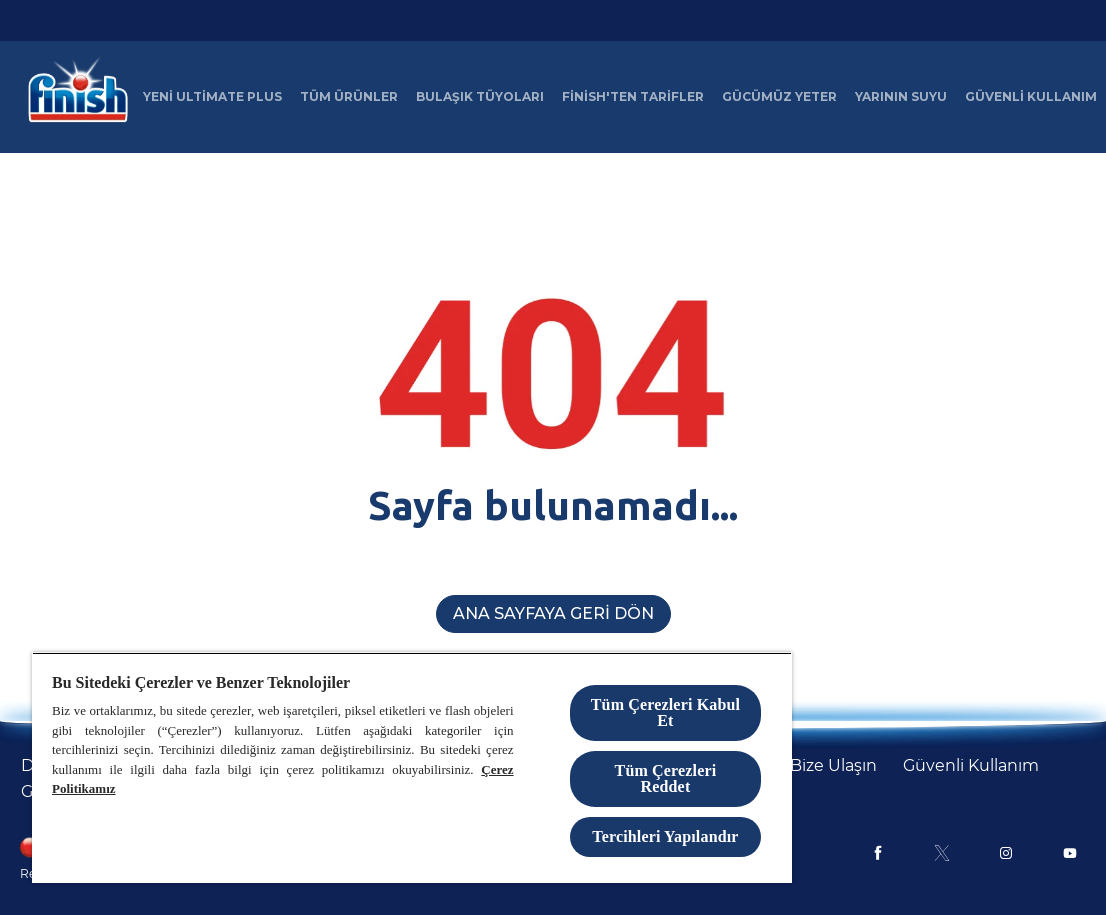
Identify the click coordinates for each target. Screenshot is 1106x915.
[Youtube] (1070, 853)
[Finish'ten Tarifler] (633, 97)
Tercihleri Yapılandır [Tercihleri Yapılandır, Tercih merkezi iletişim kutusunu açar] (665, 836)
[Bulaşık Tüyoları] (480, 97)
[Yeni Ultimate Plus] (212, 97)
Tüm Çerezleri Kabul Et (665, 712)
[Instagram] (1006, 853)
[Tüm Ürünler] (349, 97)
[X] (942, 853)
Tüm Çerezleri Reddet (666, 778)
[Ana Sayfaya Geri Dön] (553, 614)
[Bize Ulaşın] (833, 766)
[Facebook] (878, 853)
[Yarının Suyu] (901, 97)
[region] (412, 767)
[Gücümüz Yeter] (779, 97)
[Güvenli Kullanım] (1031, 97)
